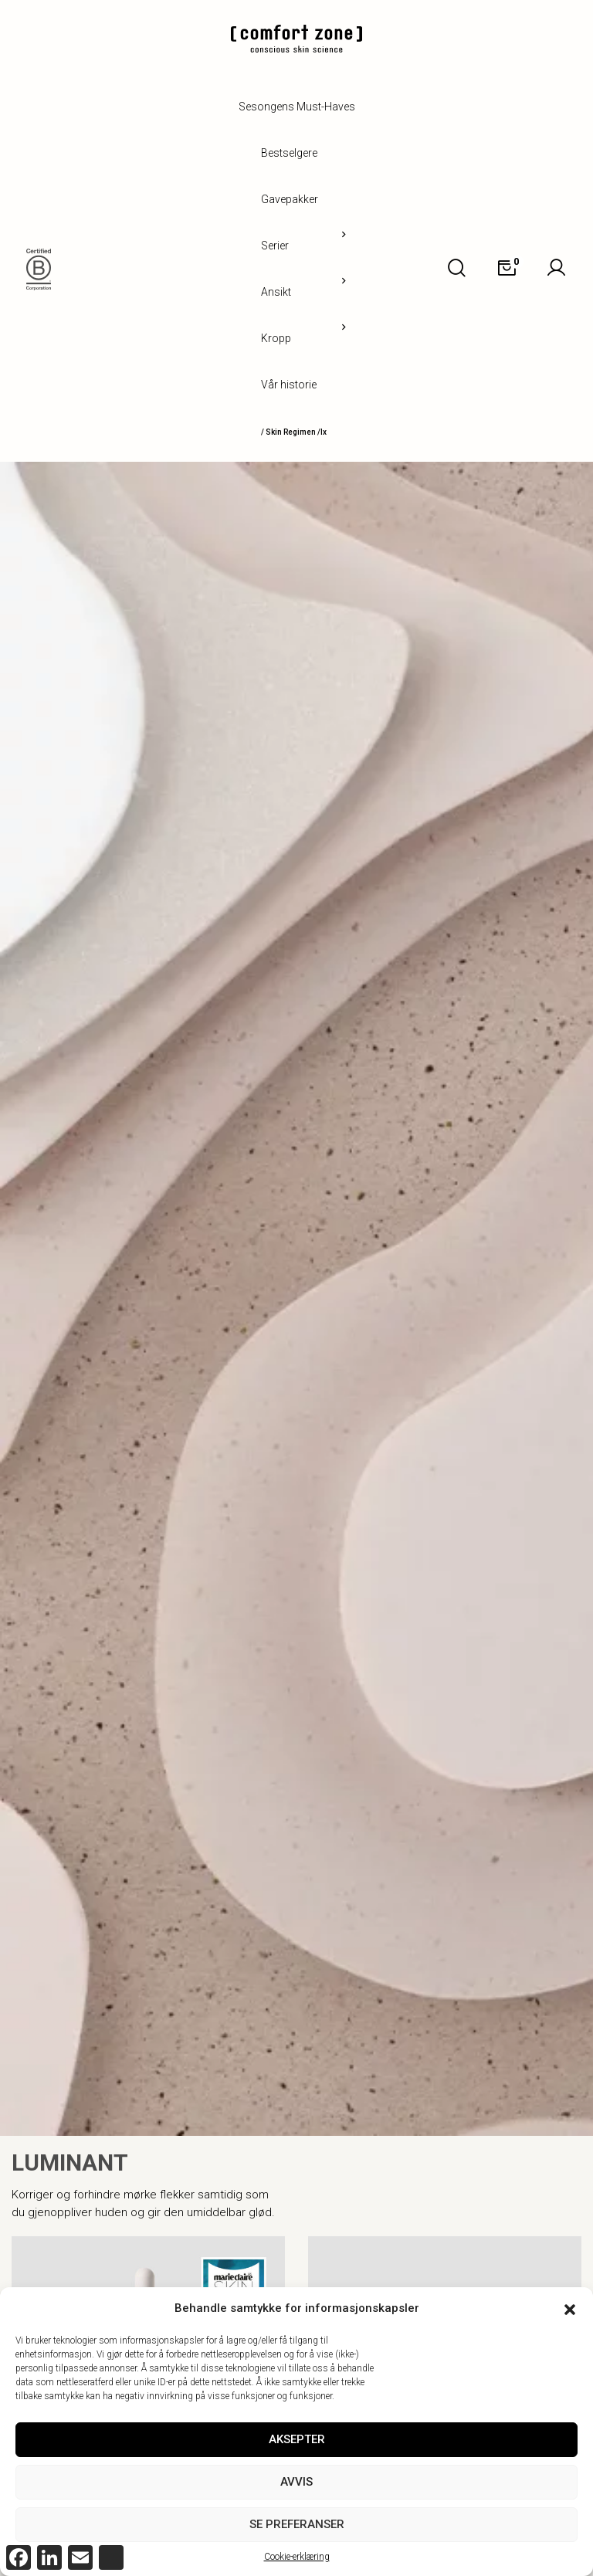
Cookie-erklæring (297, 2556)
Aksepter (297, 2439)
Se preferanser (296, 2524)
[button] (570, 2308)
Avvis (296, 2482)
